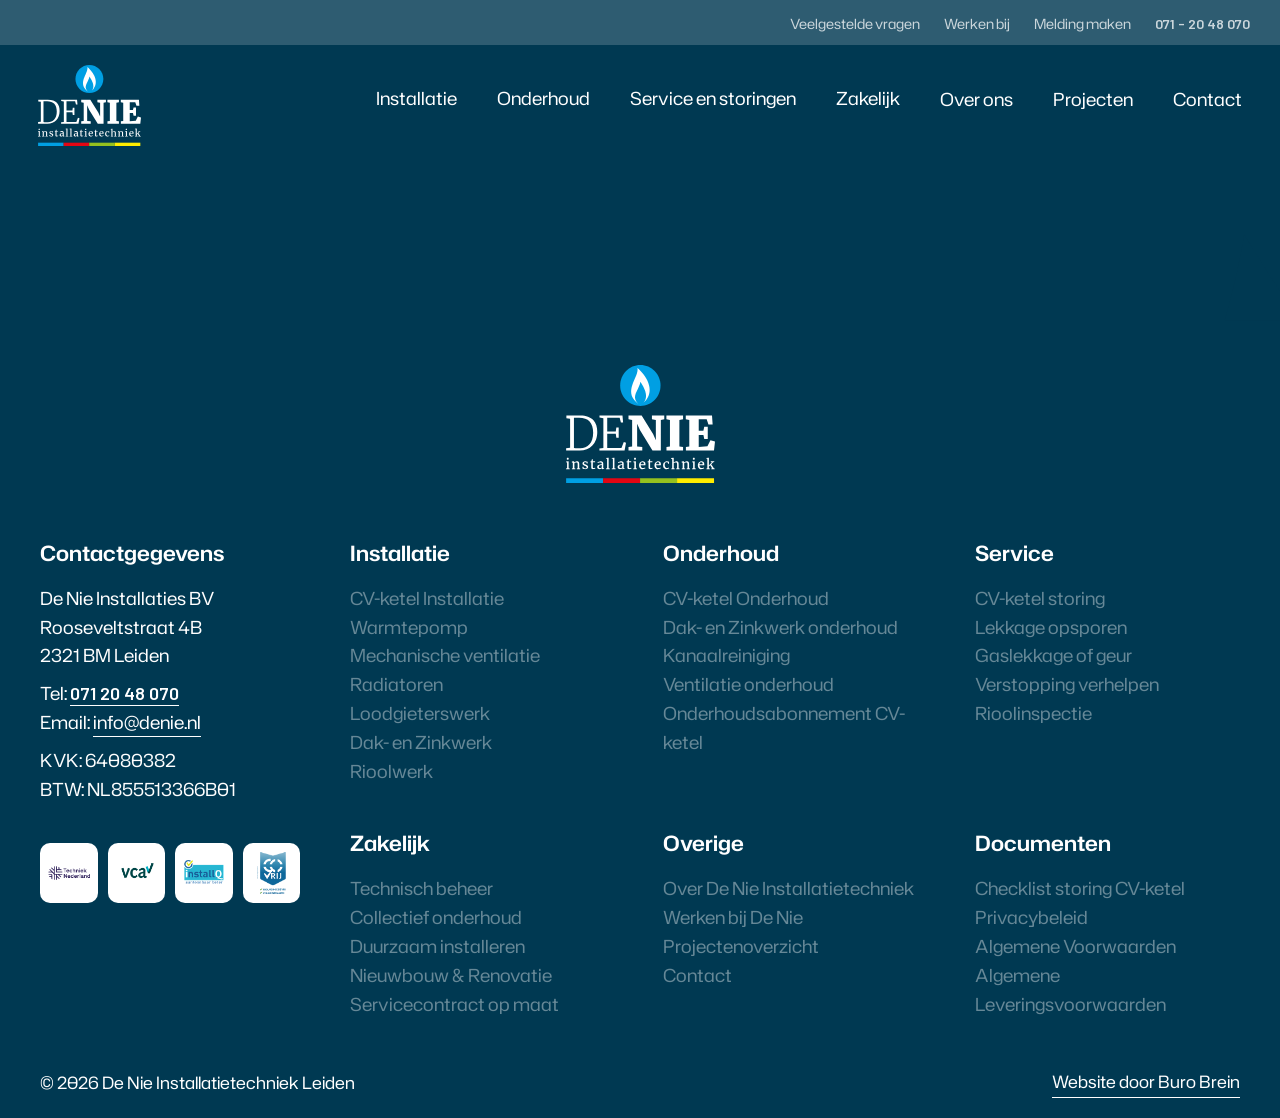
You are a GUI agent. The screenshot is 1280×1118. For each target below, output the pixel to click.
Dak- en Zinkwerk (421, 742)
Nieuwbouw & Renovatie (451, 975)
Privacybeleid (1031, 917)
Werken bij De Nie (733, 917)
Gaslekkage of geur (1053, 655)
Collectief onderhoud (436, 917)
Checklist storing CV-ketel (1080, 888)
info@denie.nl (147, 722)
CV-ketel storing (1040, 598)
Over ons (976, 99)
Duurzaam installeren (437, 946)
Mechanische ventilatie (445, 655)
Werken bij (977, 23)
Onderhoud (543, 98)
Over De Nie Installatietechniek (788, 888)
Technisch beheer (421, 888)
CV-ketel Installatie (427, 598)
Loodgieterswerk (420, 713)
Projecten (1093, 99)
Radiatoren (396, 684)
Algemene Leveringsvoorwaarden (1070, 989)
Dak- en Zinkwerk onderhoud (780, 627)
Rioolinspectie (1033, 713)
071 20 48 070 (124, 693)
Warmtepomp (409, 627)
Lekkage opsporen (1051, 627)
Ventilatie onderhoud (748, 684)
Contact (1207, 99)
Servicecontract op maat (454, 1004)
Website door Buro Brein (1146, 1081)
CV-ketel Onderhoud (746, 598)
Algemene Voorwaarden (1075, 946)
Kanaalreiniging (726, 655)
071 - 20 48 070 (1202, 23)
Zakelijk (868, 98)
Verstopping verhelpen (1067, 684)
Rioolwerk (391, 771)
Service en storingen (713, 98)
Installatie (416, 98)
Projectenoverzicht (741, 946)
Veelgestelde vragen (855, 23)
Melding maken (1082, 23)
